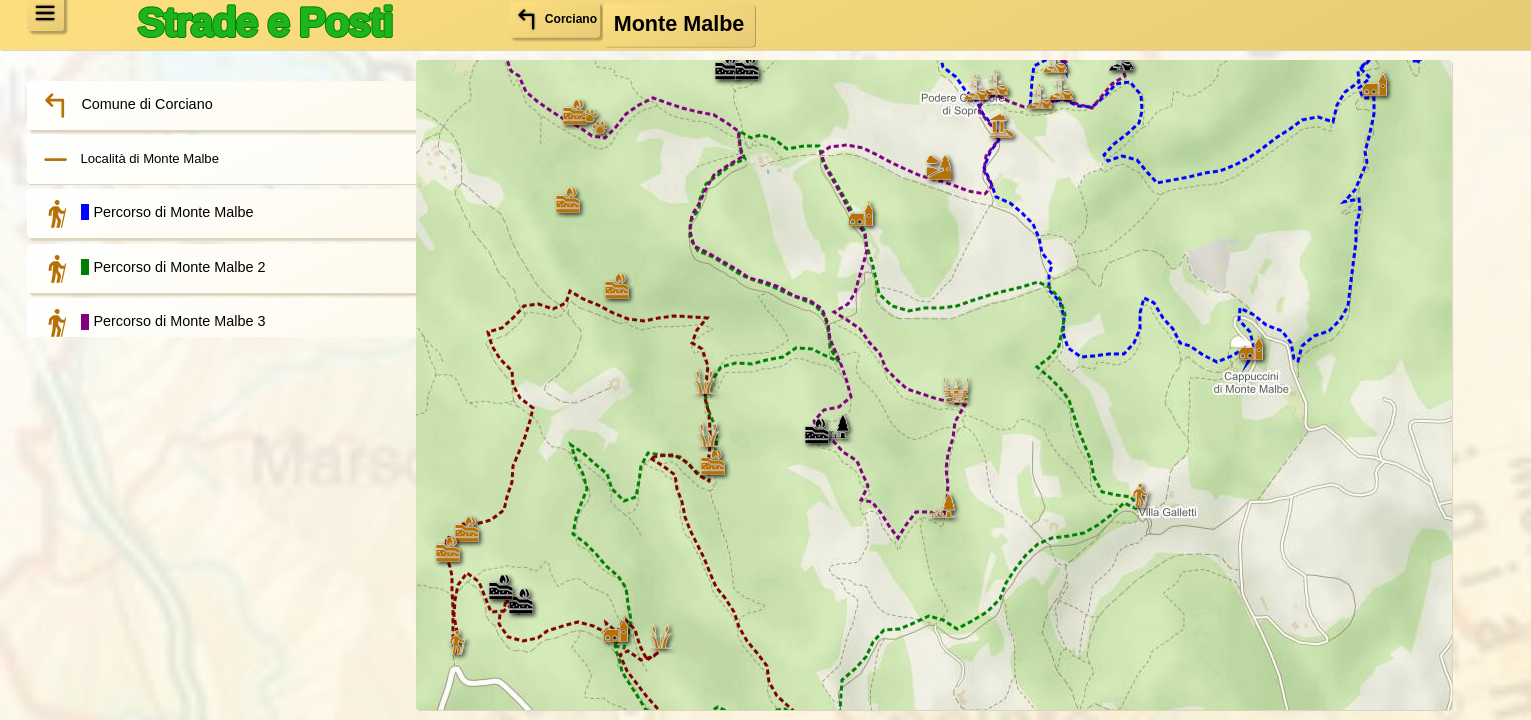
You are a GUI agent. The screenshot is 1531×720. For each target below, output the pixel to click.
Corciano (564, 22)
